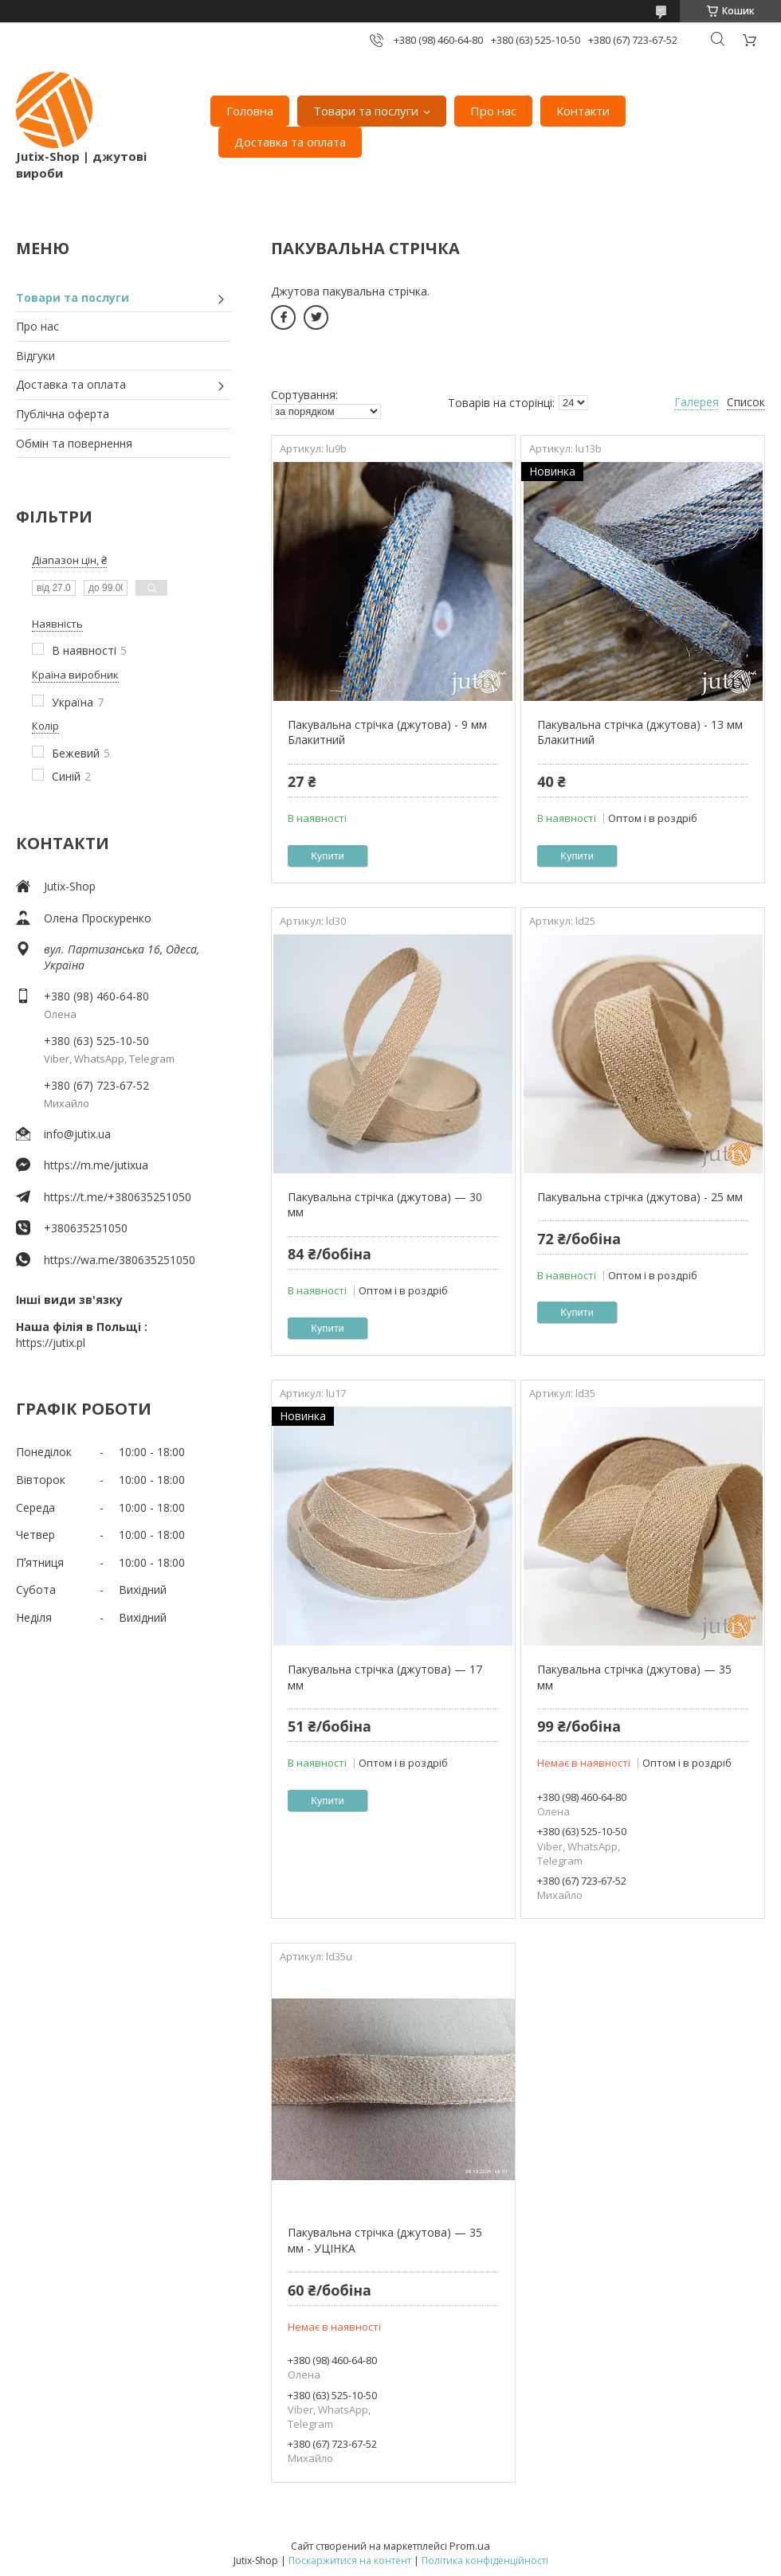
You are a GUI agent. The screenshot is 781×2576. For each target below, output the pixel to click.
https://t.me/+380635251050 (117, 1196)
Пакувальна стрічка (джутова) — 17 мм (385, 1677)
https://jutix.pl (50, 1342)
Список (746, 401)
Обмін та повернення (74, 443)
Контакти (583, 111)
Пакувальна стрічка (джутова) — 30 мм (385, 1204)
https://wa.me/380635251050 (119, 1259)
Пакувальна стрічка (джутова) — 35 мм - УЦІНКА (385, 2240)
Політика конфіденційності (485, 2560)
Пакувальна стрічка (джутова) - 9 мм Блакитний (387, 732)
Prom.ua (469, 2546)
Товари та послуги (365, 111)
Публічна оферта (62, 413)
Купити (327, 856)
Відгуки (35, 355)
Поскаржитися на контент (349, 2560)
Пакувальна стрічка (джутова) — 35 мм (634, 1677)
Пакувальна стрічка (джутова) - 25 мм (640, 1196)
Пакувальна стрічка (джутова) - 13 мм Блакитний (640, 732)
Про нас (493, 111)
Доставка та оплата (290, 142)
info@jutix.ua (77, 1133)
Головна (249, 111)
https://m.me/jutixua (96, 1165)
